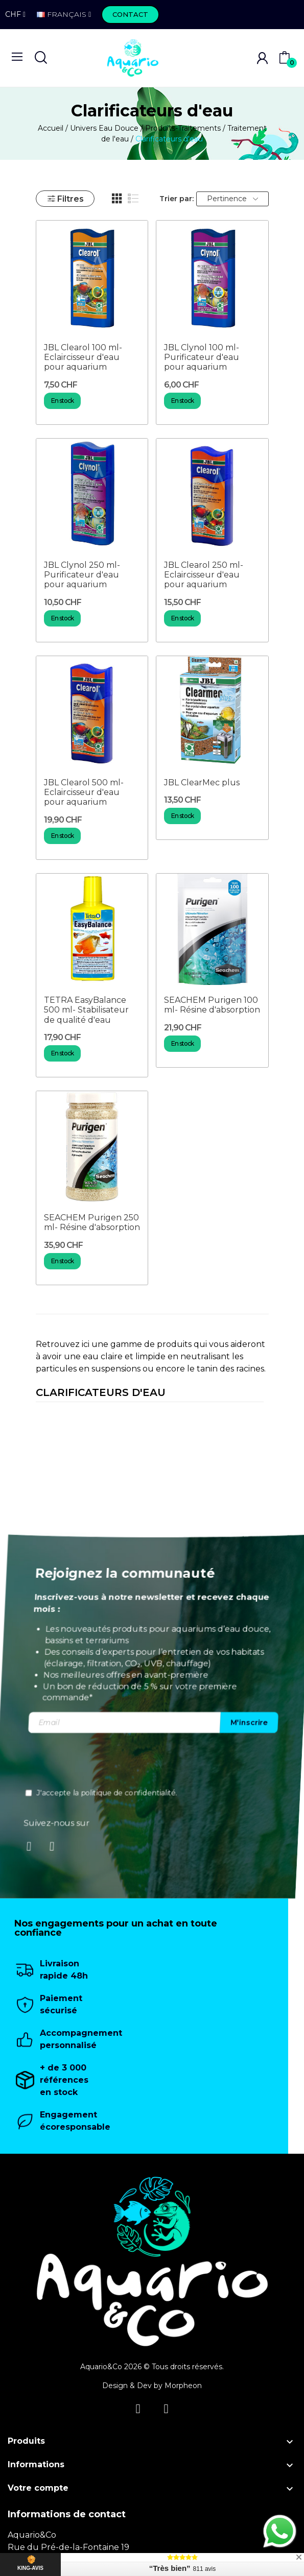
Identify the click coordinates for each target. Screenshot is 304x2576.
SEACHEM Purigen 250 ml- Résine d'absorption (92, 1222)
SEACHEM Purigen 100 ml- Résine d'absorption (212, 1005)
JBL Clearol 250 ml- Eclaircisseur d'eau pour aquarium (203, 574)
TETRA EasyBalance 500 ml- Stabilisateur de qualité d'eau (86, 1009)
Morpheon (183, 2385)
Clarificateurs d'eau (101, 1393)
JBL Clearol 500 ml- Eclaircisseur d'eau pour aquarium (84, 792)
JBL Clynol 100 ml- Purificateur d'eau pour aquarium (201, 357)
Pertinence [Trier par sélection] (232, 198)
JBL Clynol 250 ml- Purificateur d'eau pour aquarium (82, 574)
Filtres (65, 199)
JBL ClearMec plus (202, 782)
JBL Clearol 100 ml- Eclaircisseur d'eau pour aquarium (83, 357)
